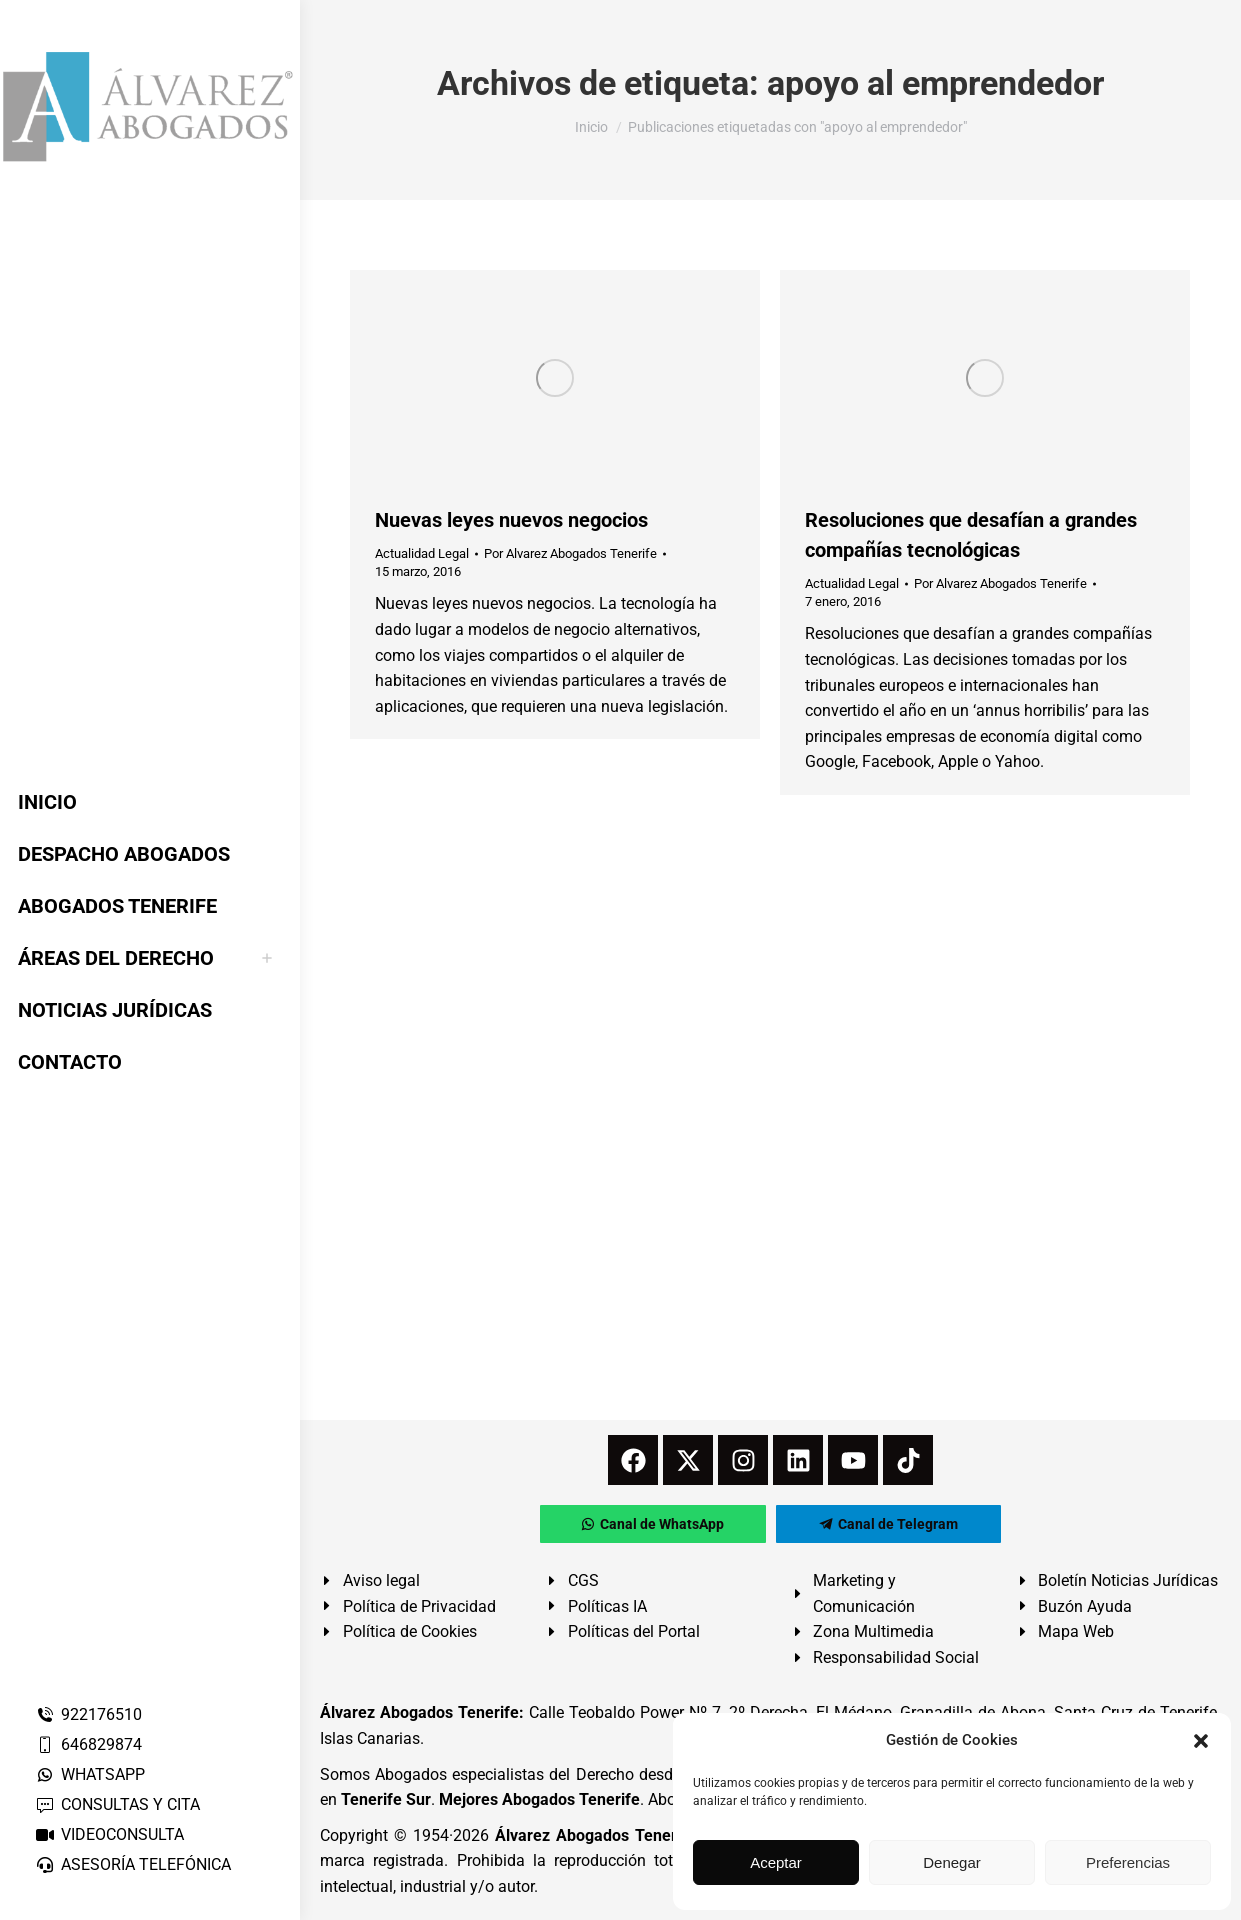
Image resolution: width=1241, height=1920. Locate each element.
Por (570, 553)
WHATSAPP (90, 1774)
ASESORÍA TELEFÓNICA (133, 1864)
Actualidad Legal (422, 553)
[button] (1201, 1741)
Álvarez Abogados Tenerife (595, 1835)
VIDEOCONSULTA (109, 1834)
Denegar (952, 1862)
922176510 (88, 1714)
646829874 (88, 1744)
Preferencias (1128, 1862)
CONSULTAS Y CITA (117, 1804)
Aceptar (776, 1862)
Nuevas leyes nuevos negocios (511, 520)
